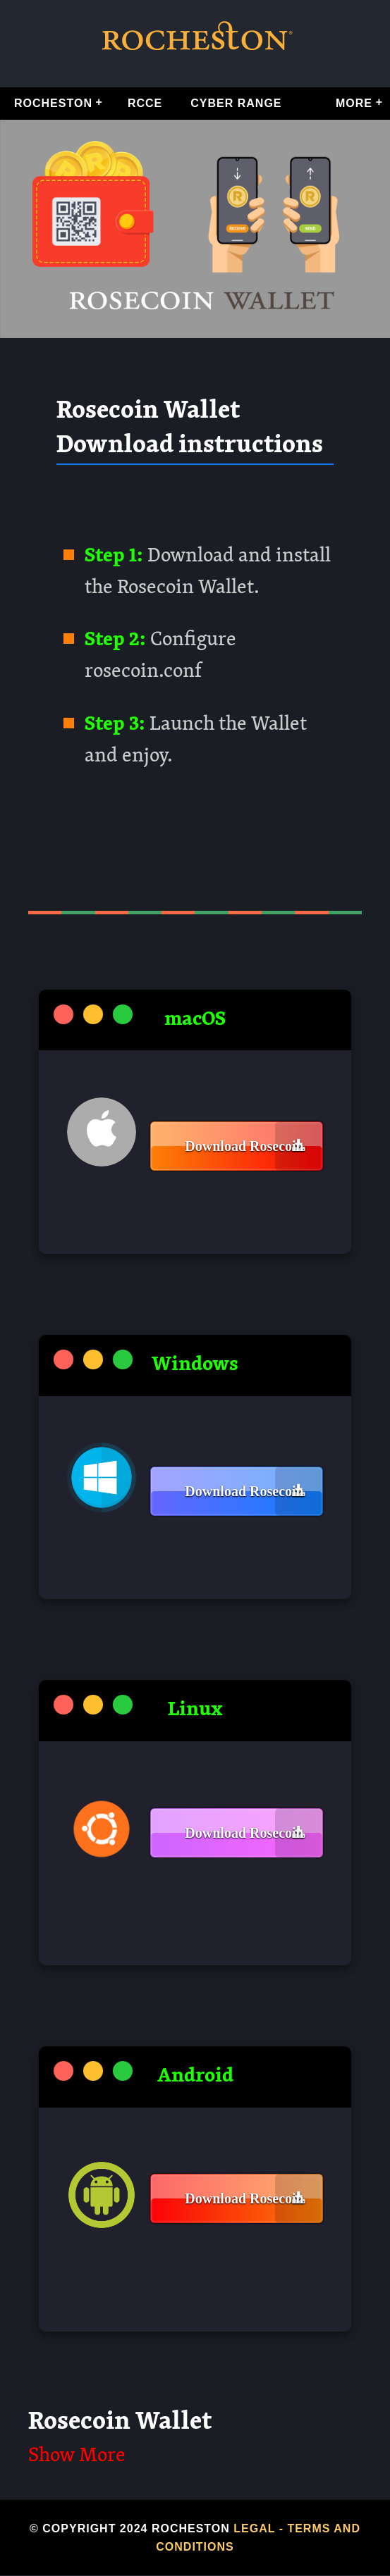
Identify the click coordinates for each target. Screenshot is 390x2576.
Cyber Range (235, 103)
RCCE (145, 103)
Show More (77, 2456)
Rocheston (53, 103)
